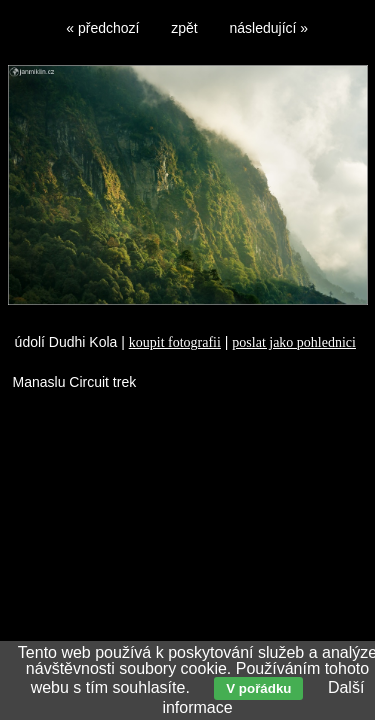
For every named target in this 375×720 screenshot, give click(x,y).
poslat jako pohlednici (294, 342)
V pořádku (258, 688)
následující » (269, 28)
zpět (184, 28)
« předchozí (102, 28)
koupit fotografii (175, 342)
